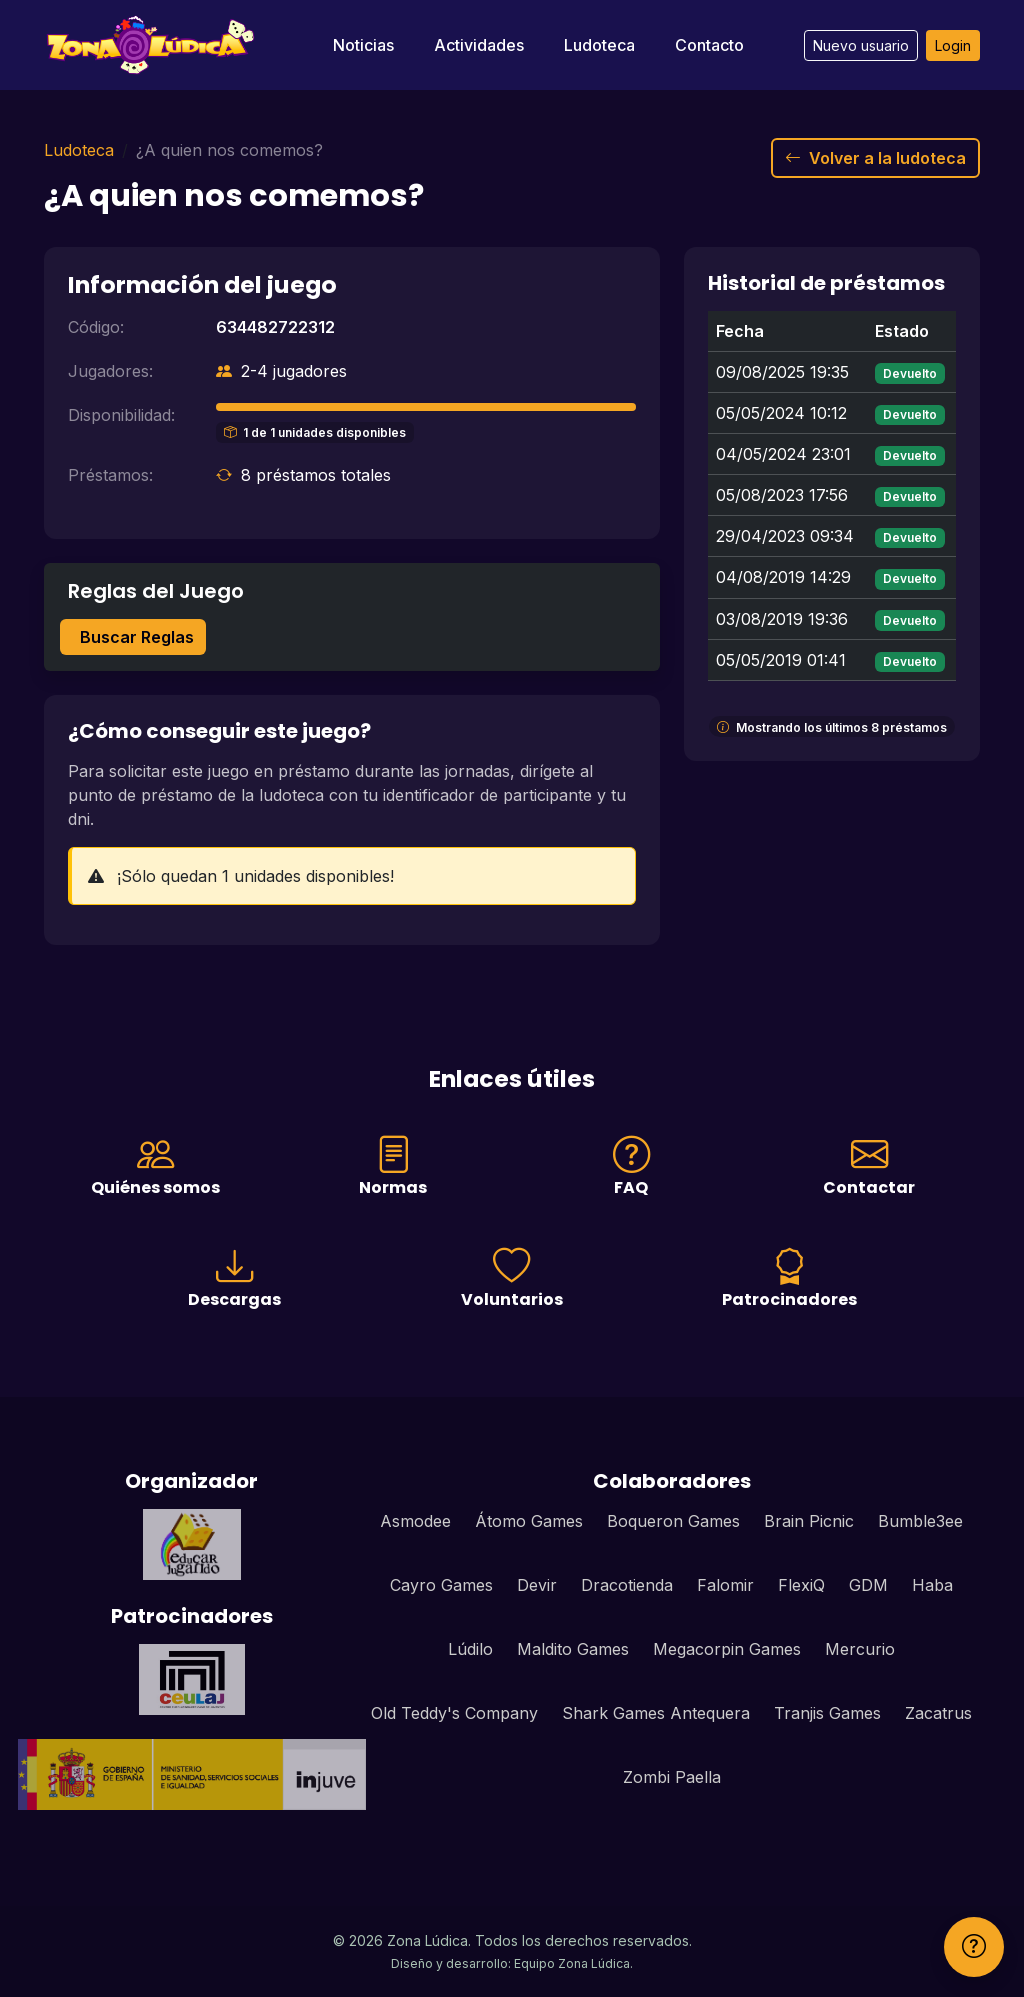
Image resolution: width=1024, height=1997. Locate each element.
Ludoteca (599, 45)
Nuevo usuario (861, 45)
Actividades (479, 45)
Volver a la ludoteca (875, 158)
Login (953, 45)
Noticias (363, 45)
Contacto (709, 45)
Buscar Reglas (137, 637)
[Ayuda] (974, 1947)
